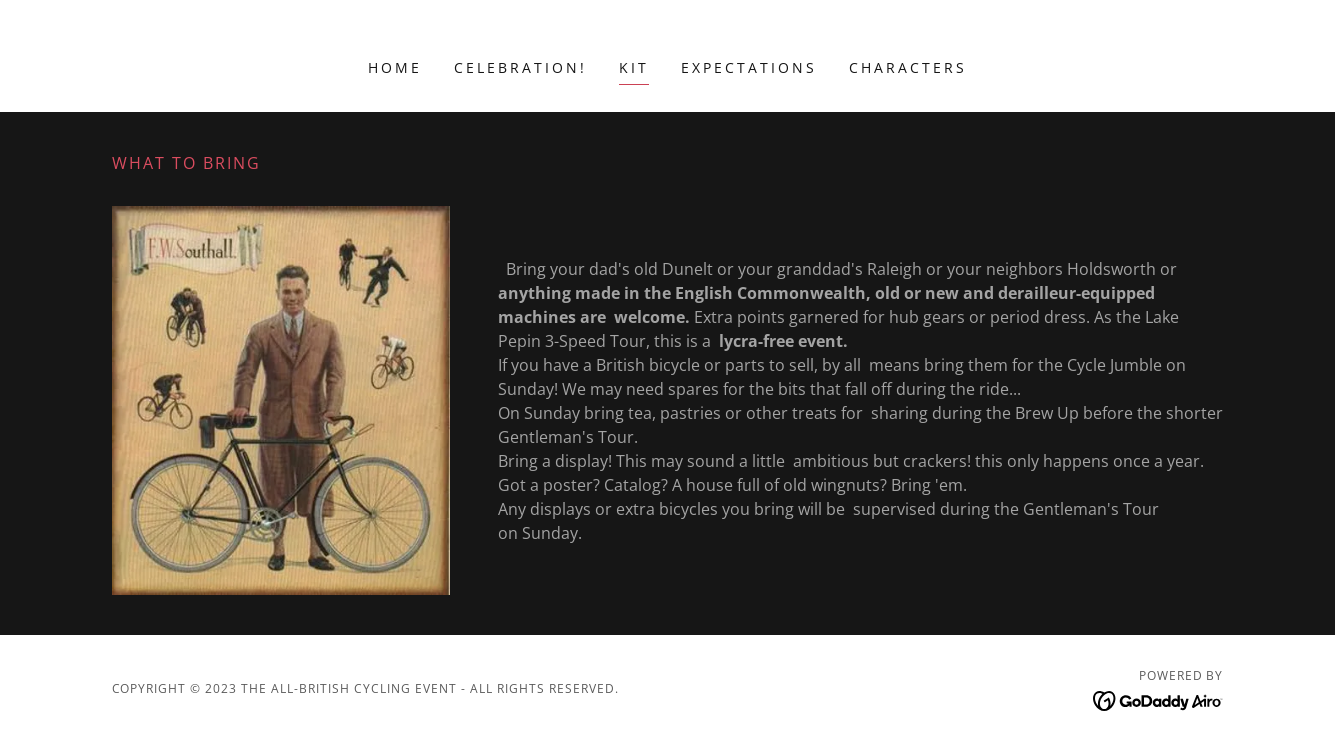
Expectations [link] (749, 67)
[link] (1158, 700)
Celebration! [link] (520, 67)
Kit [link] (634, 67)
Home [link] (395, 67)
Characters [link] (908, 67)
